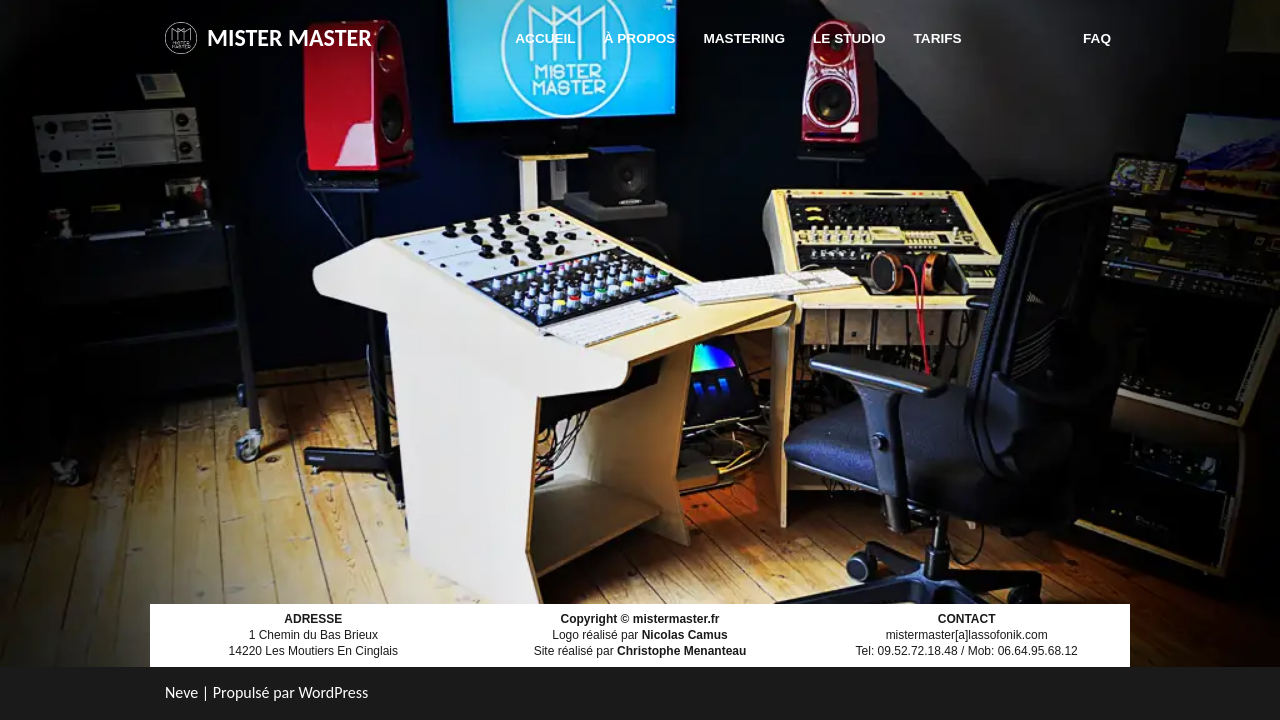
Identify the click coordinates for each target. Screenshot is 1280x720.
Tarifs (938, 38)
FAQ (1097, 38)
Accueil (545, 38)
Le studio (849, 38)
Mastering (744, 38)
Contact (1022, 38)
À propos (640, 38)
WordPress (333, 692)
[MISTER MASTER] (268, 38)
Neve (181, 692)
